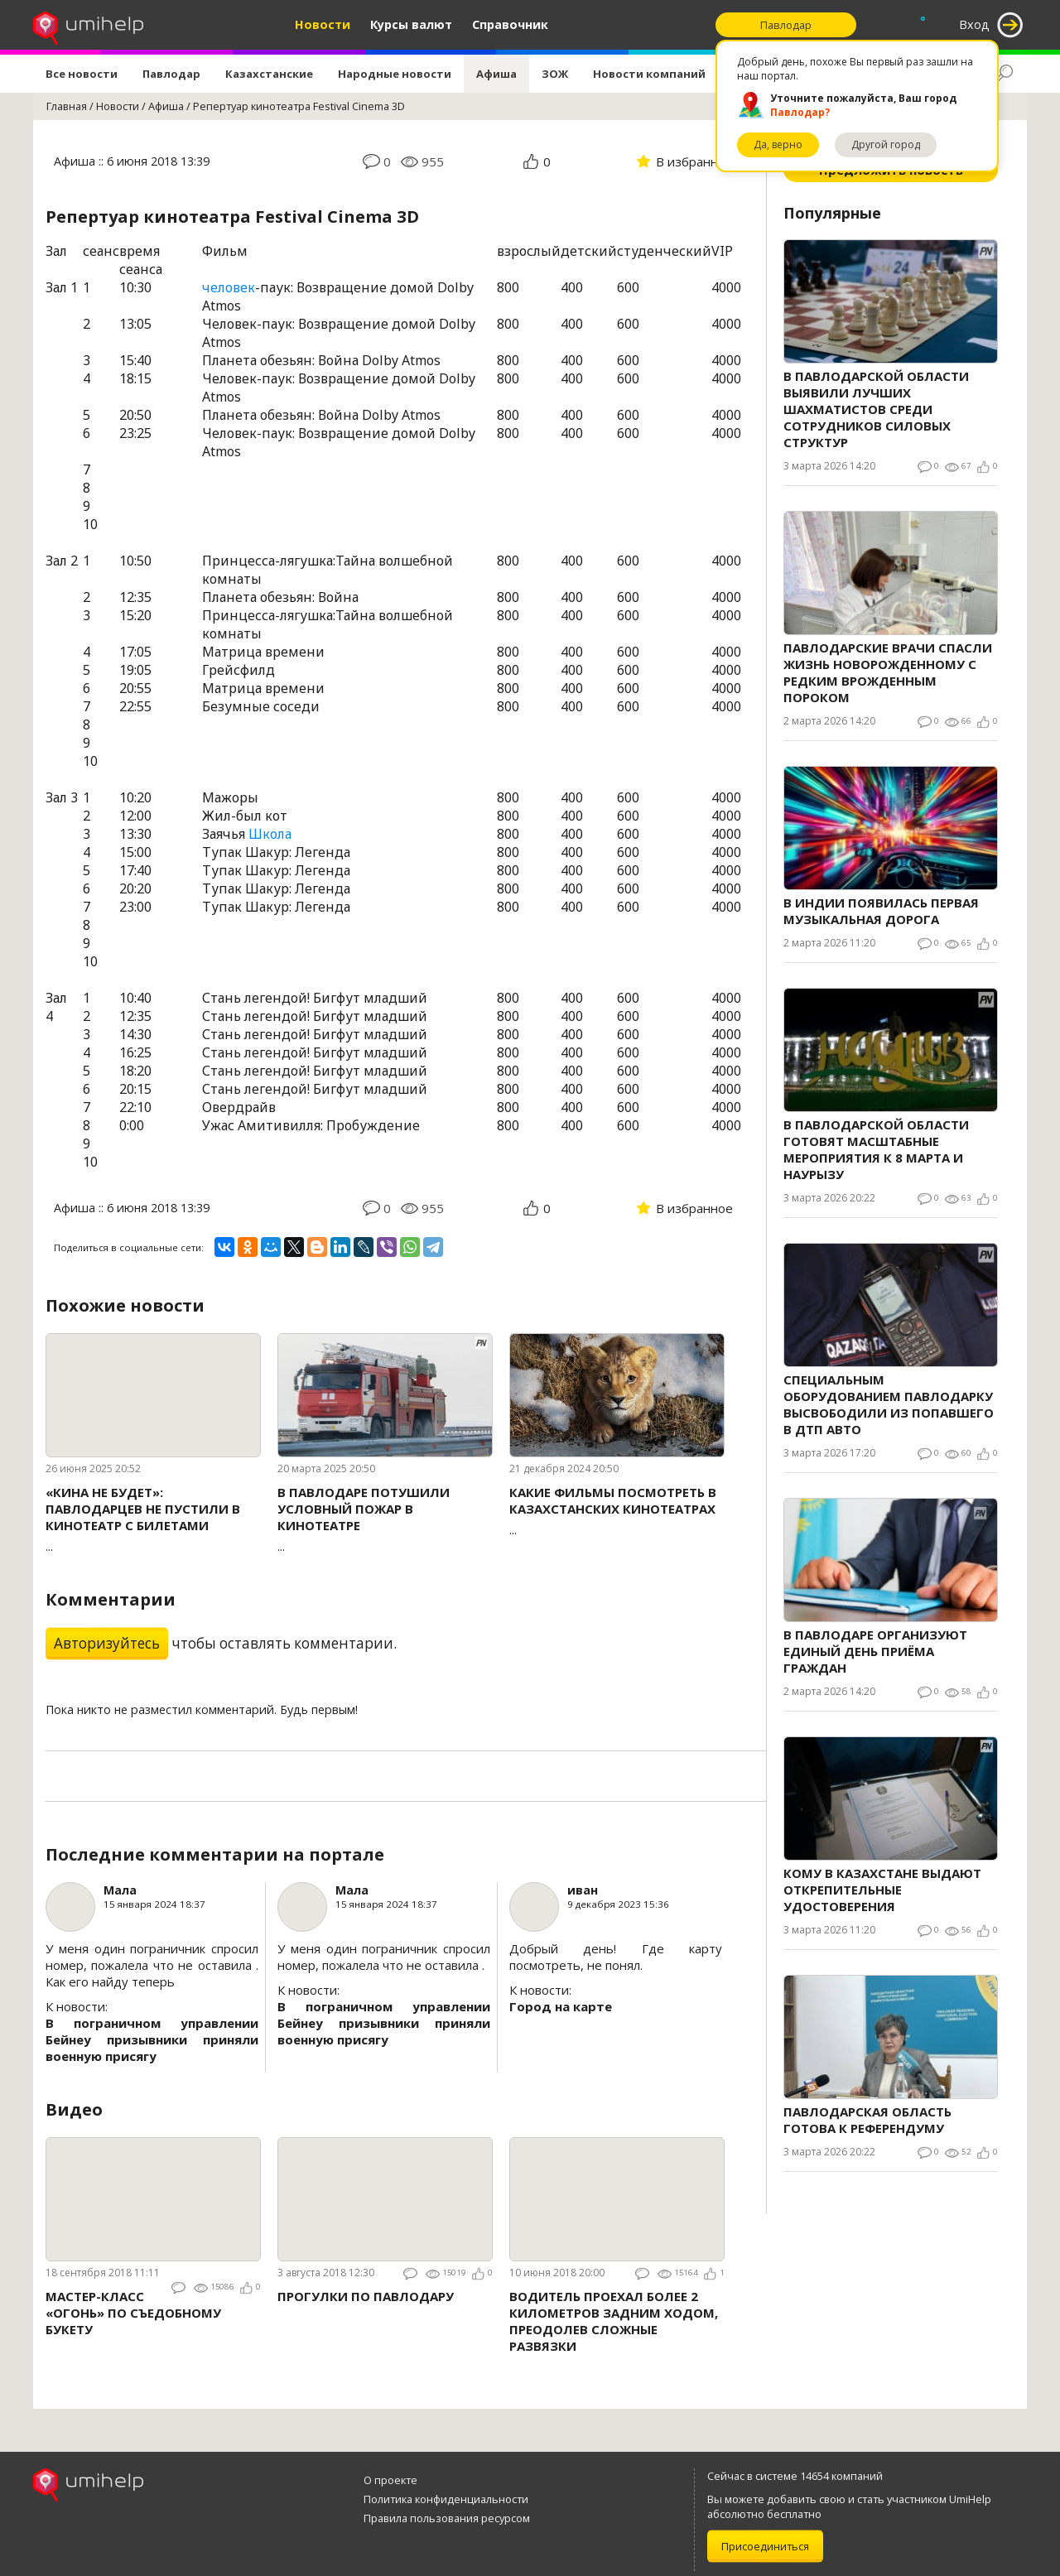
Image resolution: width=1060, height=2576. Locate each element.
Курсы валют (411, 24)
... (153, 1519)
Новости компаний (649, 73)
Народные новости (394, 73)
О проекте (390, 2479)
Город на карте (560, 2006)
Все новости (82, 73)
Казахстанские (269, 73)
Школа (270, 834)
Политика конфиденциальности (446, 2499)
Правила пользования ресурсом (447, 2518)
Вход (974, 24)
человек (228, 287)
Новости (322, 24)
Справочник (510, 24)
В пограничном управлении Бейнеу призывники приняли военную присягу (152, 2039)
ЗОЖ (555, 73)
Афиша (496, 73)
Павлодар (171, 73)
